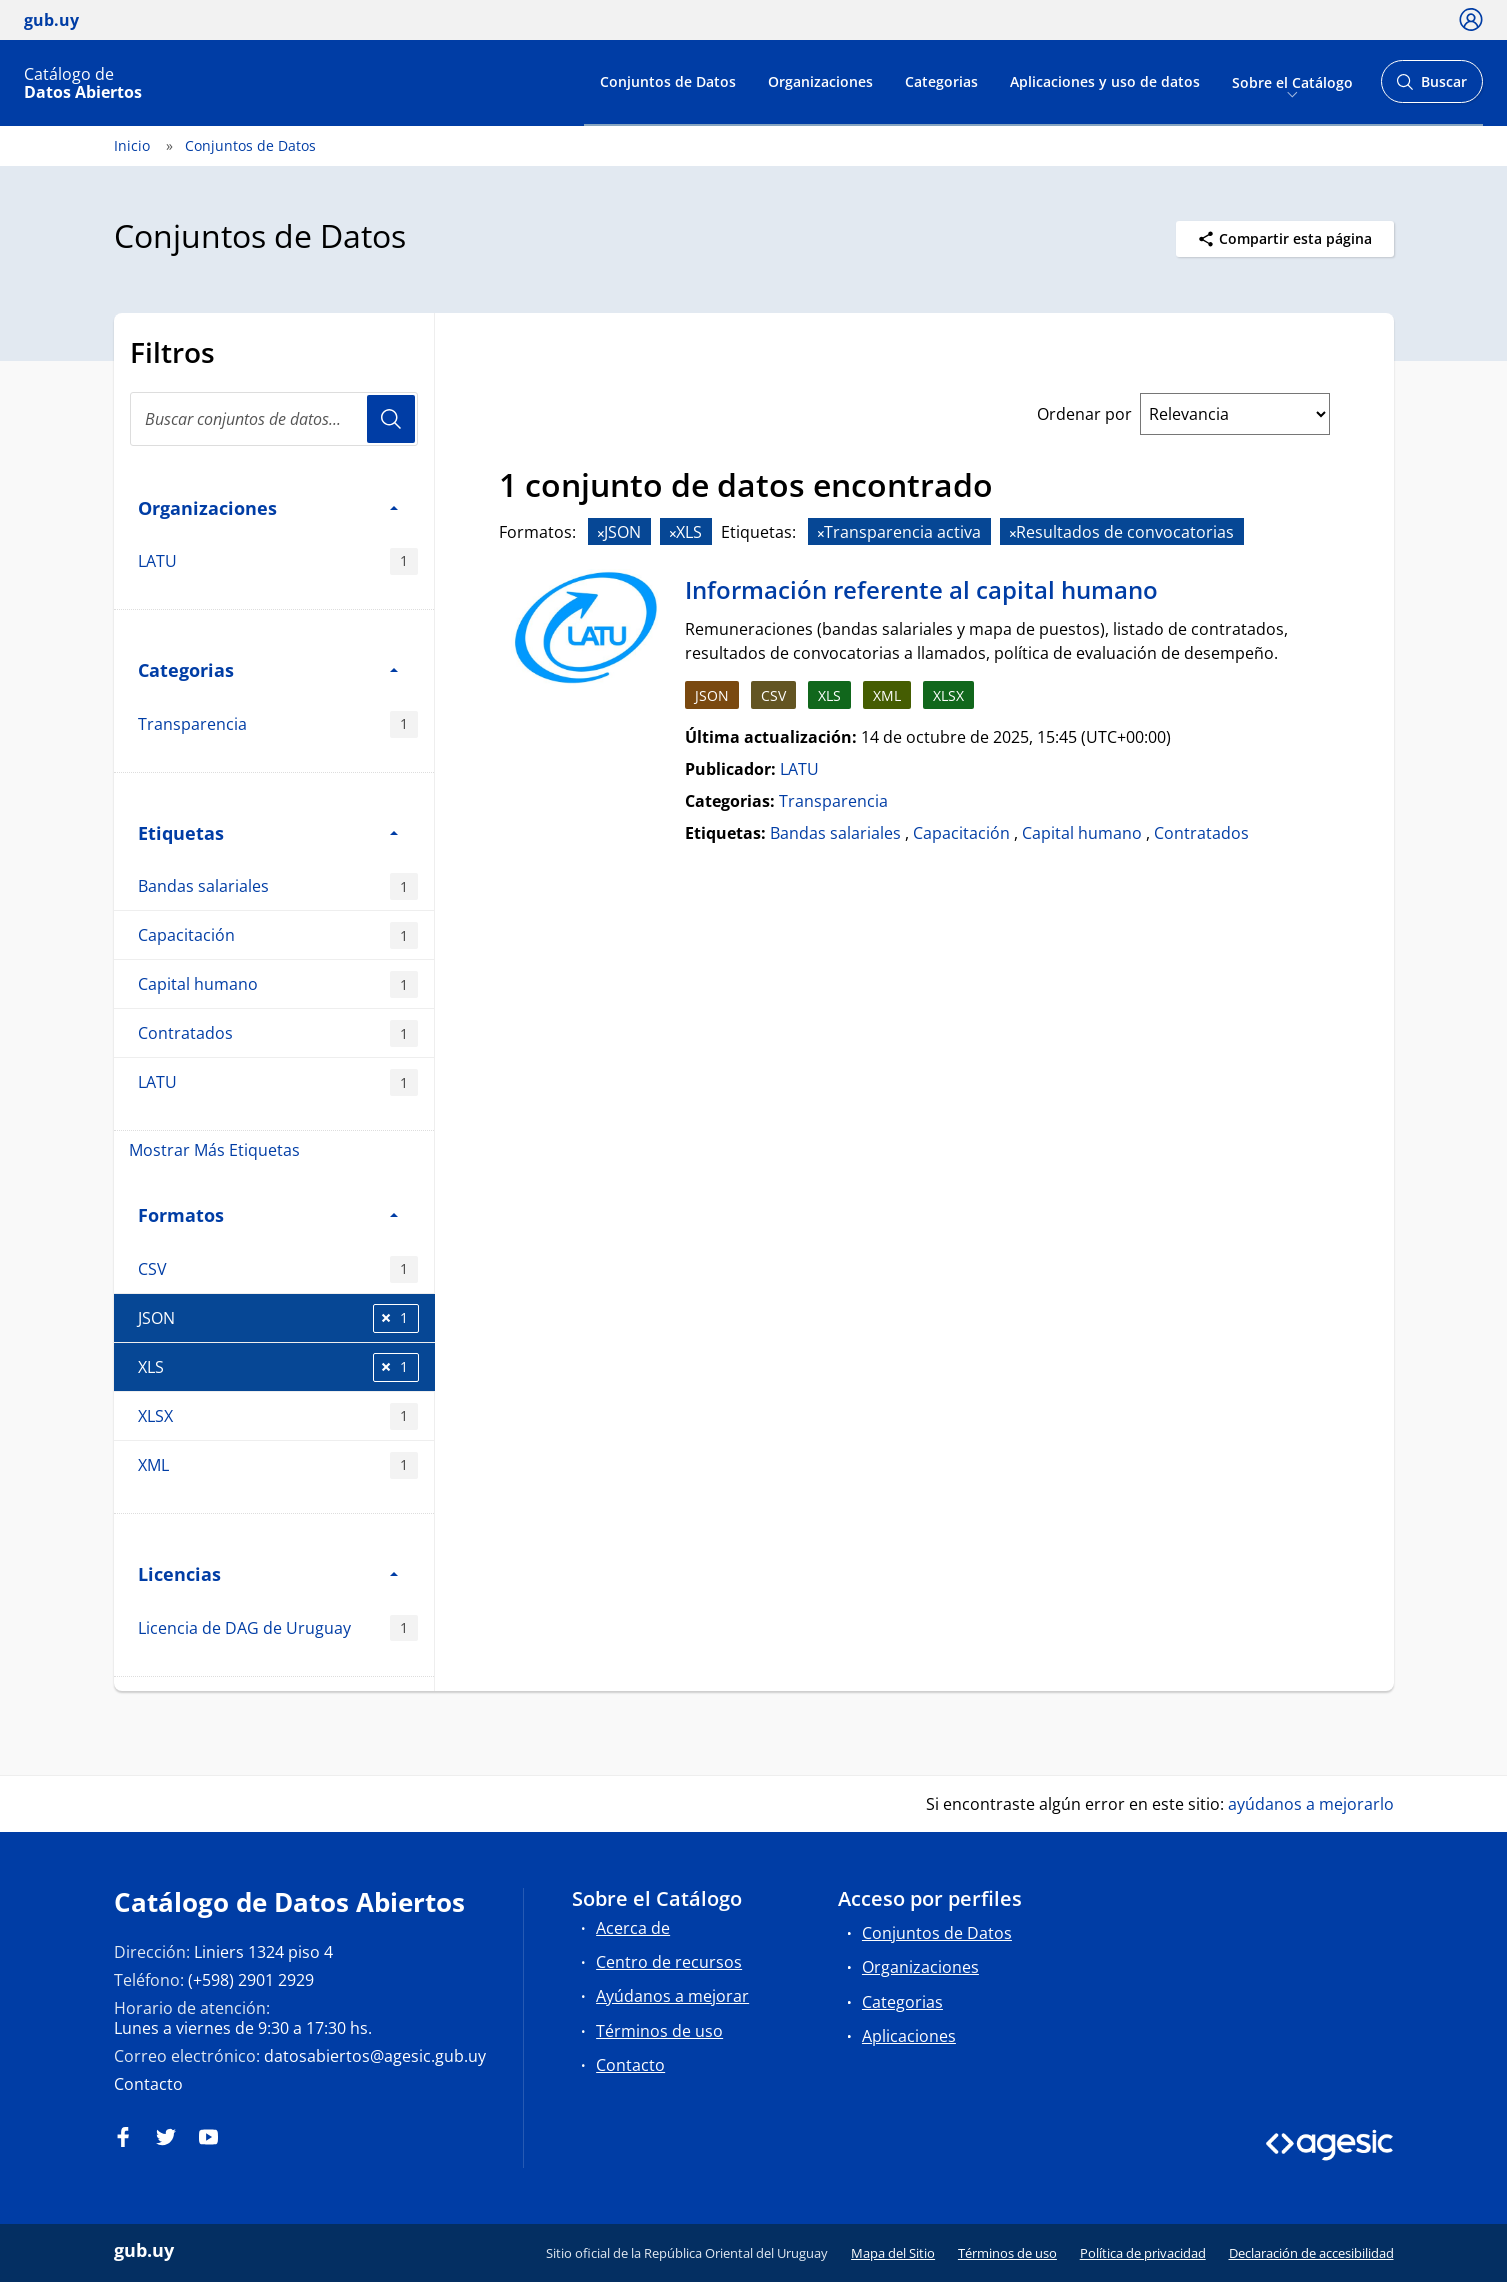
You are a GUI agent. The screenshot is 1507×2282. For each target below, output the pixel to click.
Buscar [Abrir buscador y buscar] (1431, 87)
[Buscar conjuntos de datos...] (274, 419)
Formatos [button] (268, 1214)
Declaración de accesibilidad (1311, 2253)
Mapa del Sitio (893, 2253)
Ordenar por (1084, 414)
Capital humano (278, 984)
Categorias (941, 81)
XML (278, 1465)
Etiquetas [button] (268, 832)
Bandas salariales (278, 886)
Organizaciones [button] (268, 507)
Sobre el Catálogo (1292, 81)
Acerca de (633, 1928)
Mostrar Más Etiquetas (214, 1150)
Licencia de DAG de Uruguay (278, 1628)
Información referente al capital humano (921, 589)
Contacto (148, 2084)
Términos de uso (659, 2031)
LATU (278, 561)
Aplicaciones (909, 2036)
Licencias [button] (268, 1573)
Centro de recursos (669, 1962)
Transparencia (278, 724)
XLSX (278, 1416)
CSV (278, 1269)
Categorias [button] (268, 669)
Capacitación (278, 935)
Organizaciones (820, 81)
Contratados (278, 1033)
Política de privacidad (1143, 2253)
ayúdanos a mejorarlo (1311, 1804)
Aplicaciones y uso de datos (1105, 81)
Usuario (391, 419)
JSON (278, 1318)
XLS (278, 1367)
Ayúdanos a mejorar (672, 1996)
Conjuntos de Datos (668, 81)
